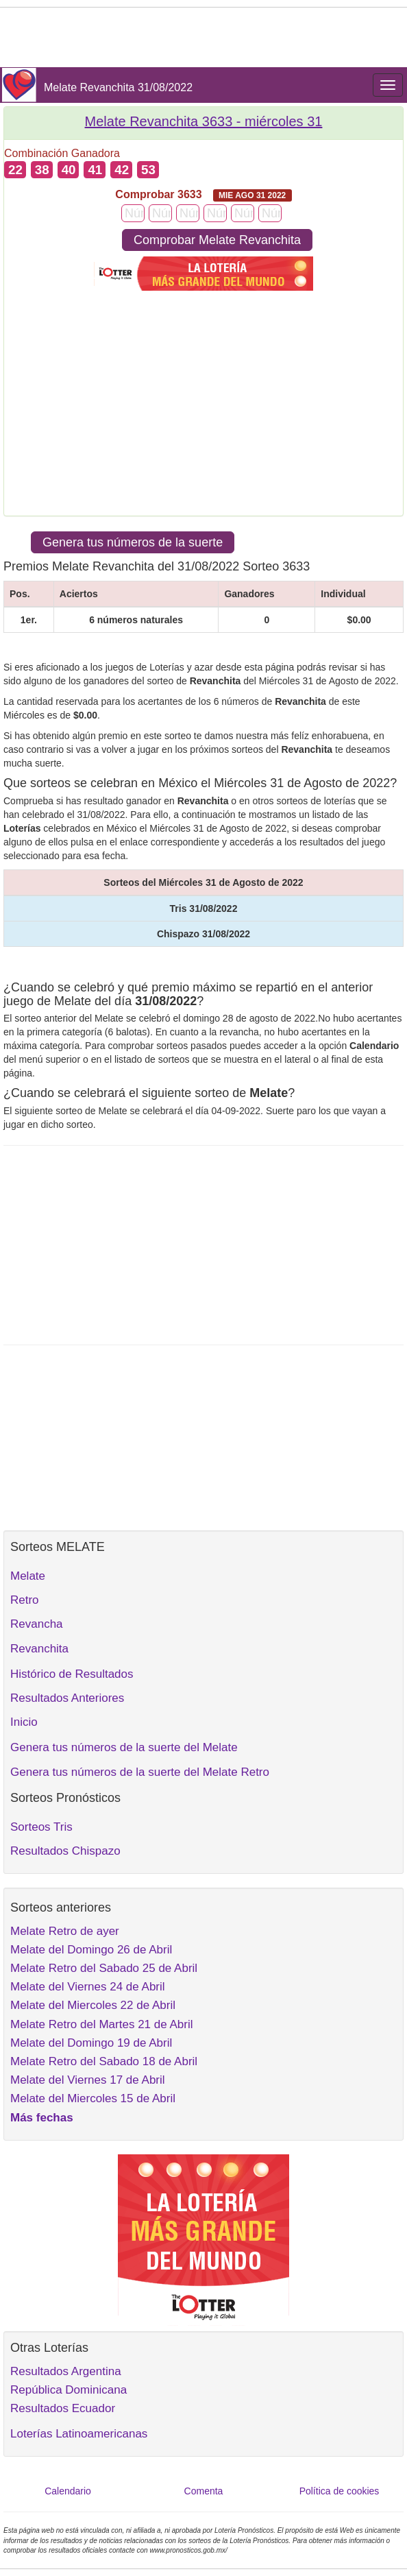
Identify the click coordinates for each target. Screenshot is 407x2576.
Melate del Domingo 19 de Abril (91, 2042)
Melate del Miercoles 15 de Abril (92, 2098)
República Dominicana (68, 2389)
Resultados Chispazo (65, 1850)
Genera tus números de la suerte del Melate (124, 1747)
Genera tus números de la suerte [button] (132, 542)
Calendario (68, 2490)
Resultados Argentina (65, 2371)
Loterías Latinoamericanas (78, 2433)
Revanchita (39, 1648)
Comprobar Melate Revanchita (217, 240)
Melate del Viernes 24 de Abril (87, 1986)
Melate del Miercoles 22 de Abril (92, 2005)
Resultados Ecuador (62, 2408)
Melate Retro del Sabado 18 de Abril (103, 2061)
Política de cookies (339, 2490)
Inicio (24, 1722)
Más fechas (41, 2117)
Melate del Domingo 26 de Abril (91, 1949)
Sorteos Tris (41, 1826)
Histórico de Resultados (72, 1674)
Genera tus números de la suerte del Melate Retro (139, 1772)
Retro (24, 1599)
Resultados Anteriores (67, 1698)
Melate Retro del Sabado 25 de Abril (103, 1968)
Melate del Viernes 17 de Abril (87, 2079)
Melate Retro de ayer (64, 1931)
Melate (27, 1575)
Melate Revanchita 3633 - (204, 121)
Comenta (203, 2490)
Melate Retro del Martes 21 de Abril (101, 2024)
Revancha (36, 1623)
